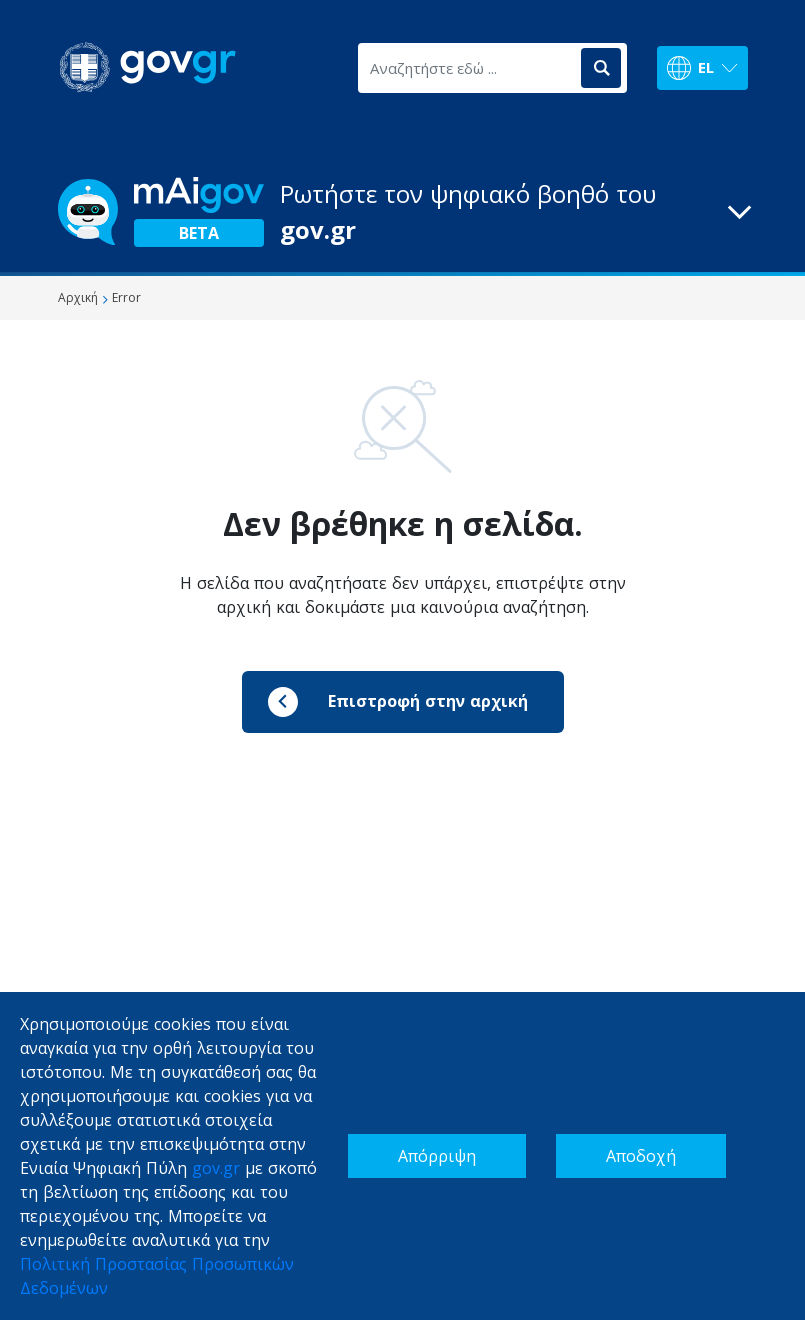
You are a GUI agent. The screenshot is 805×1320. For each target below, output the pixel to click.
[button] (403, 212)
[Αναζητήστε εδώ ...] (468, 68)
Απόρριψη (437, 1156)
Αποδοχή (641, 1156)
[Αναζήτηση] (601, 68)
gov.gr (216, 1168)
